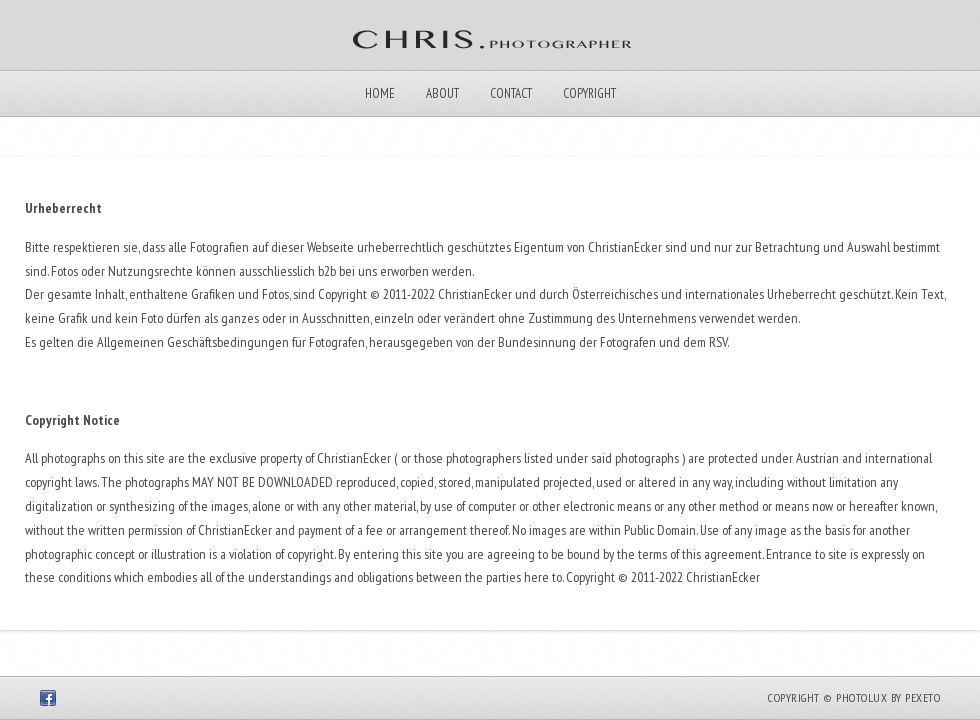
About (442, 93)
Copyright (589, 93)
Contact (511, 93)
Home (380, 93)
